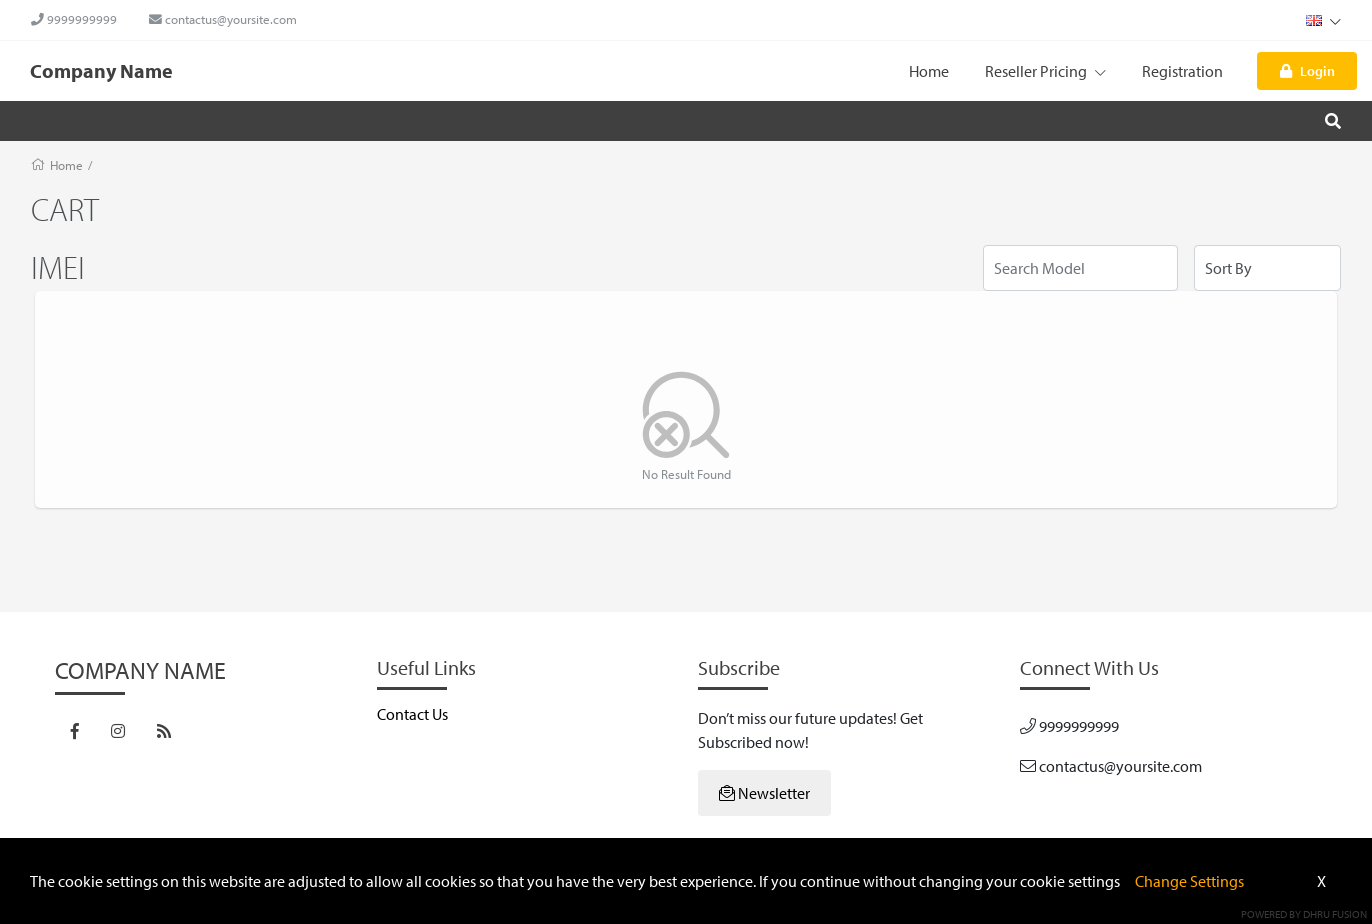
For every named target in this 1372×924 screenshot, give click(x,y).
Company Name (101, 70)
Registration (1182, 71)
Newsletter (764, 793)
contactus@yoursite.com (223, 19)
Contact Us (412, 714)
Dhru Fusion (1335, 914)
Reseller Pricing (1045, 71)
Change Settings (1189, 881)
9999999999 (74, 19)
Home (929, 71)
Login (1307, 70)
